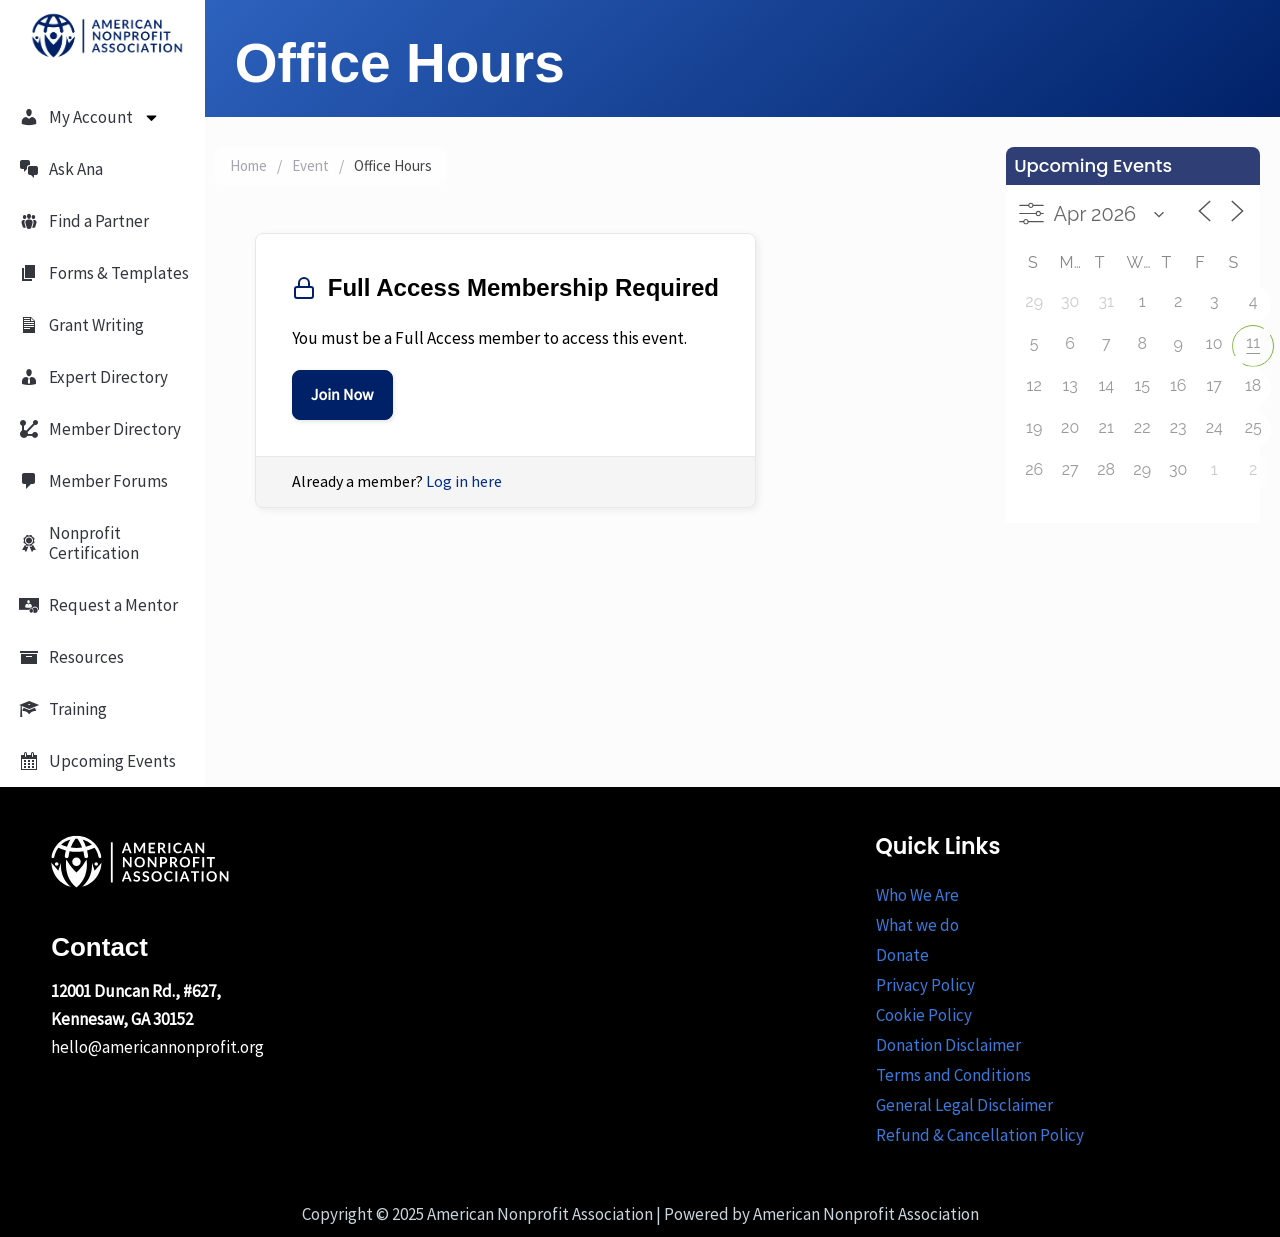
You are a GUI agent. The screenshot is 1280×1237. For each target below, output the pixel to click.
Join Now (342, 395)
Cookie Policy (924, 1015)
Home (248, 165)
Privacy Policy (925, 985)
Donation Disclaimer (948, 1045)
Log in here (464, 481)
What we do (917, 925)
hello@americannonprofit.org (157, 1047)
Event (310, 165)
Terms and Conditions (953, 1075)
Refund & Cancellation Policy (980, 1135)
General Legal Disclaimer (964, 1105)
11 (1253, 342)
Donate (902, 955)
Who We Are (917, 895)
